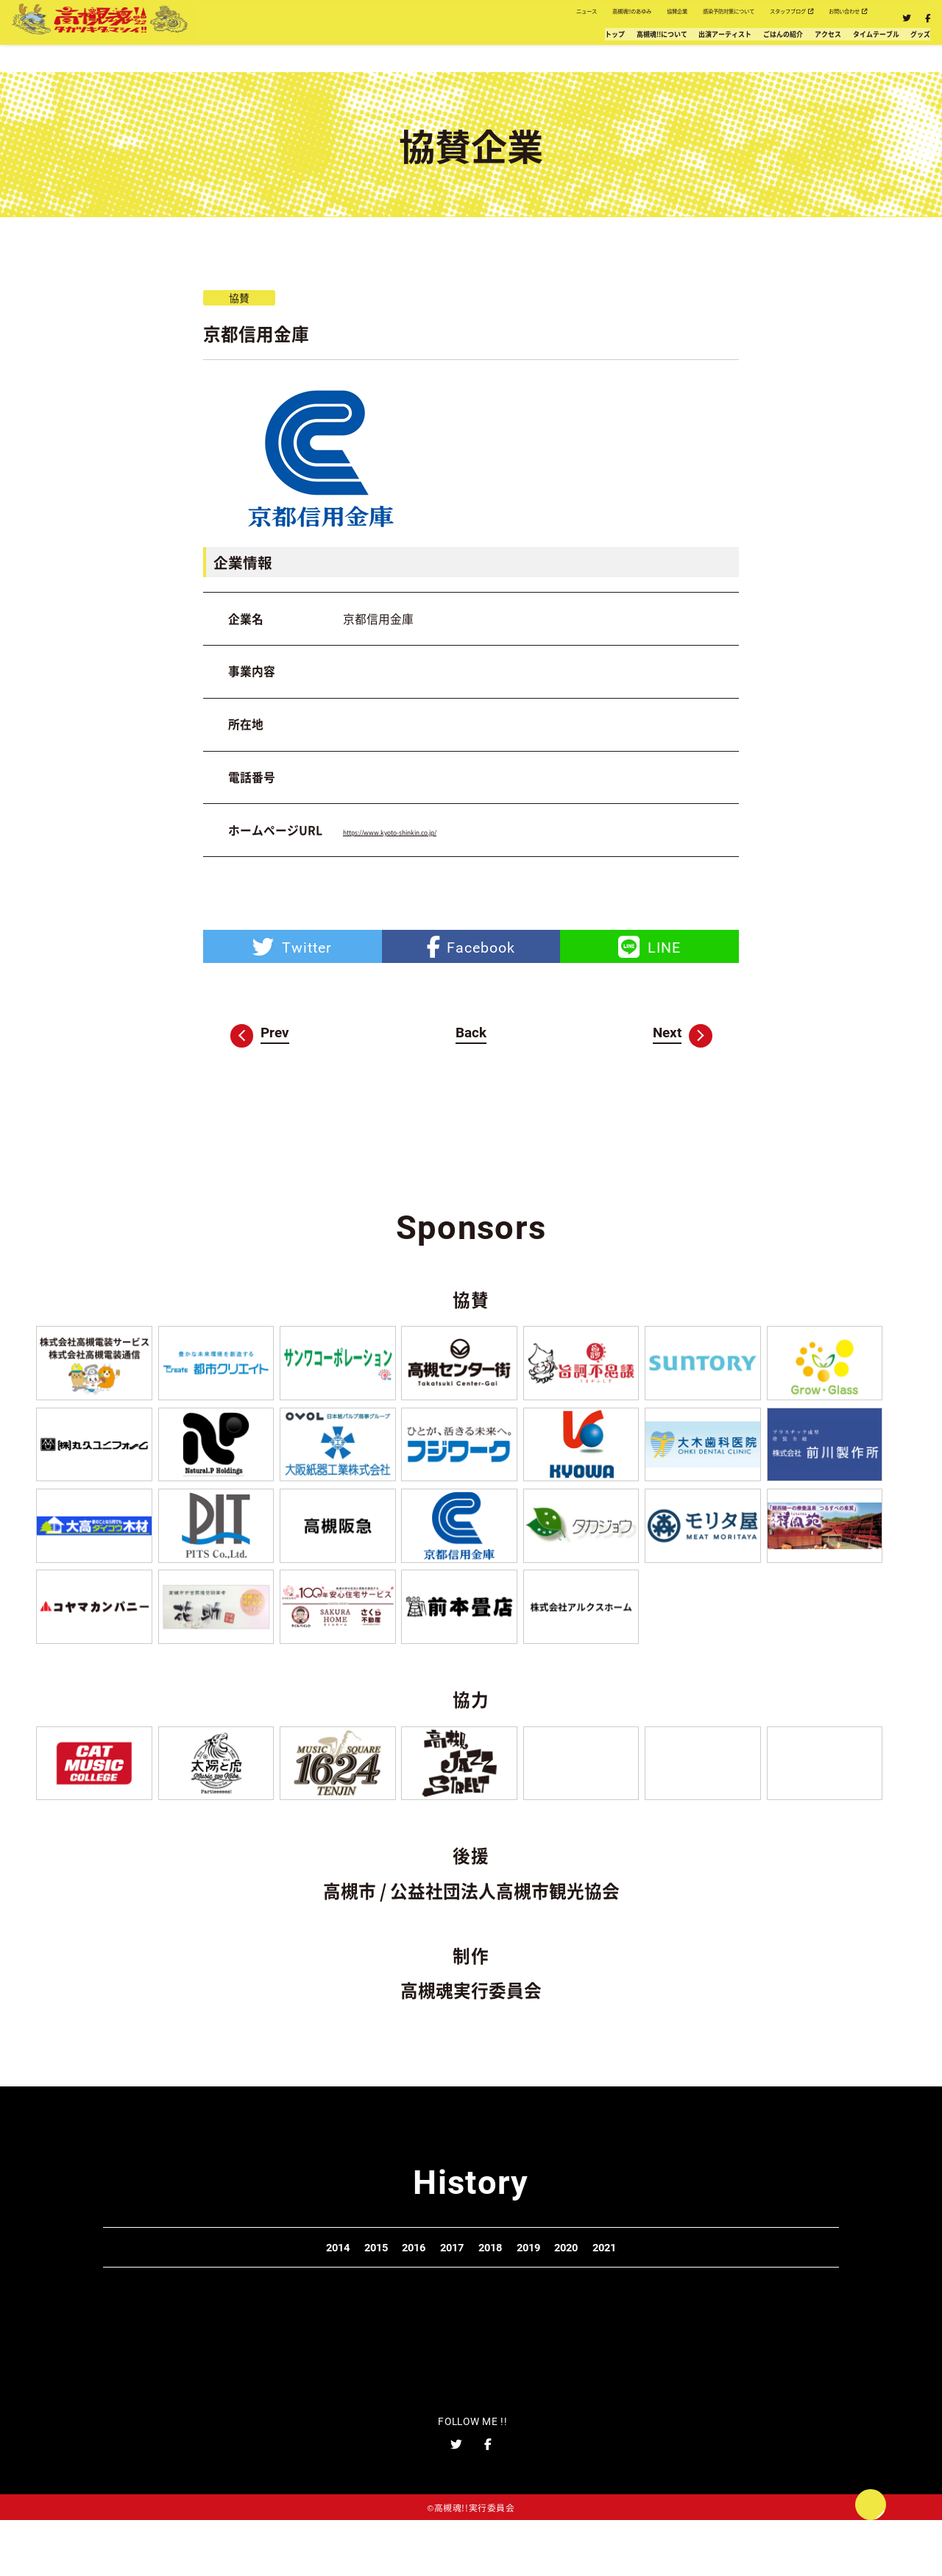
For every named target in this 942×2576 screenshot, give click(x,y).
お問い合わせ (819, 20)
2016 (363, 2284)
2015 (291, 2284)
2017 (434, 2284)
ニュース (306, 20)
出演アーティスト (533, 51)
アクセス (726, 51)
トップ (324, 51)
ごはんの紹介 (642, 51)
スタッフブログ (710, 20)
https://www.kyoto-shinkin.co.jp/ (428, 830)
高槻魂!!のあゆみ (395, 20)
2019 (578, 2284)
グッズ (901, 51)
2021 (722, 2284)
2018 (507, 2284)
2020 (650, 2284)
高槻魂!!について (413, 51)
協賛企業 (485, 20)
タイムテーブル (817, 51)
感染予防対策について (586, 20)
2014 (220, 2284)
